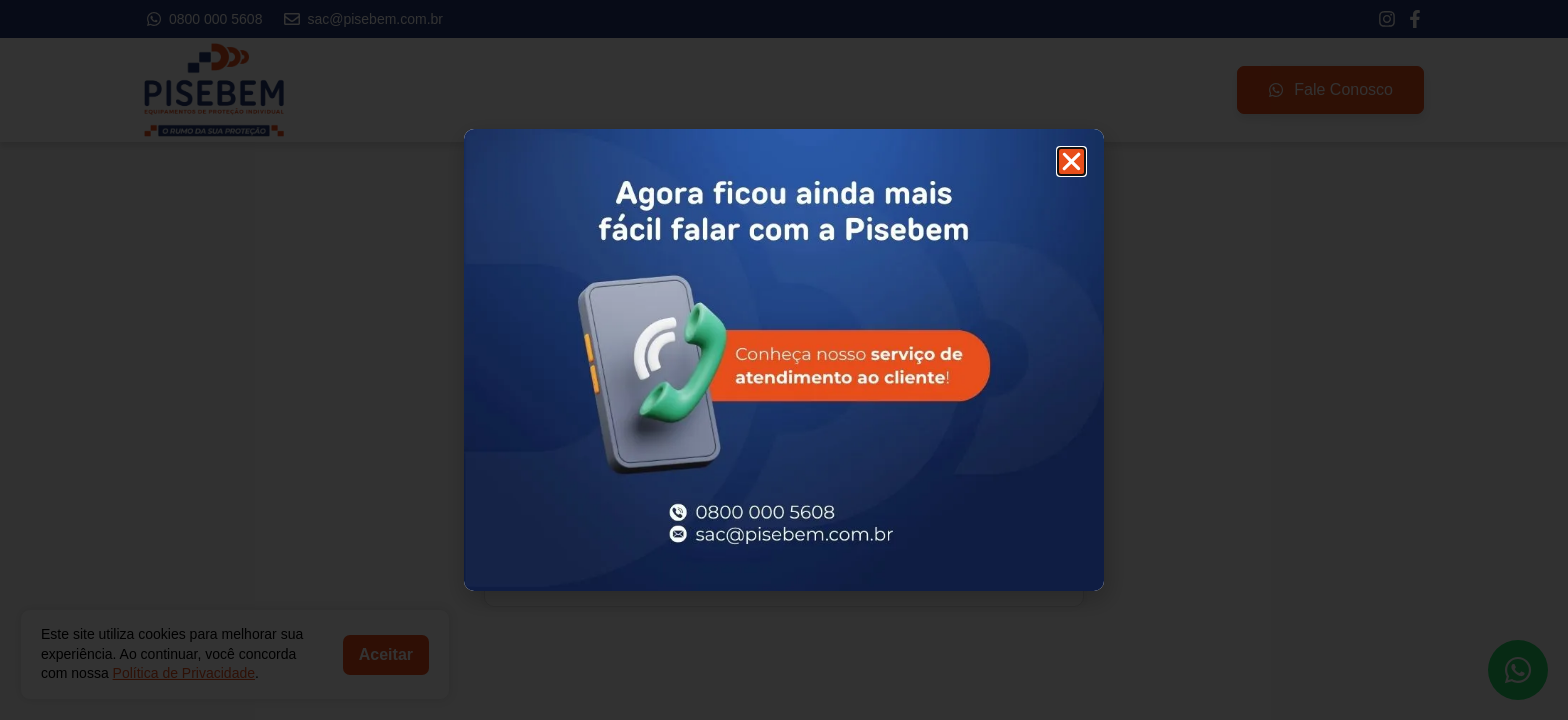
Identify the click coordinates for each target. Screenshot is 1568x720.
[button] (1071, 161)
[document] (784, 360)
